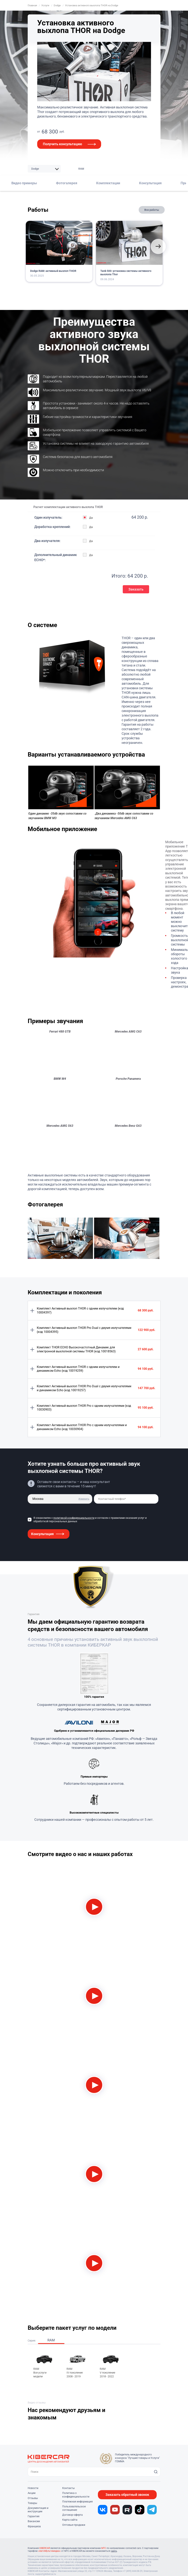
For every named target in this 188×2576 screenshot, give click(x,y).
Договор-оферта (72, 2514)
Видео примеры (24, 183)
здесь (114, 2551)
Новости (33, 2488)
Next (158, 246)
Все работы (151, 209)
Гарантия (33, 2516)
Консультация (150, 183)
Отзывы (33, 2498)
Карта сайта (69, 2519)
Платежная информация (77, 2501)
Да (91, 517)
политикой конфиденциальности (73, 1517)
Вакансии (34, 2521)
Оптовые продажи (73, 2524)
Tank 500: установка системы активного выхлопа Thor (125, 272)
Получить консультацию (62, 144)
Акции (31, 2492)
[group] (61, 1239)
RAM (81, 168)
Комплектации (108, 183)
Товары (32, 2503)
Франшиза (34, 2526)
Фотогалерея (66, 183)
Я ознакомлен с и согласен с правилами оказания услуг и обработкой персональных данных (90, 1519)
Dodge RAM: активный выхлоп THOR (53, 270)
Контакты (68, 2488)
